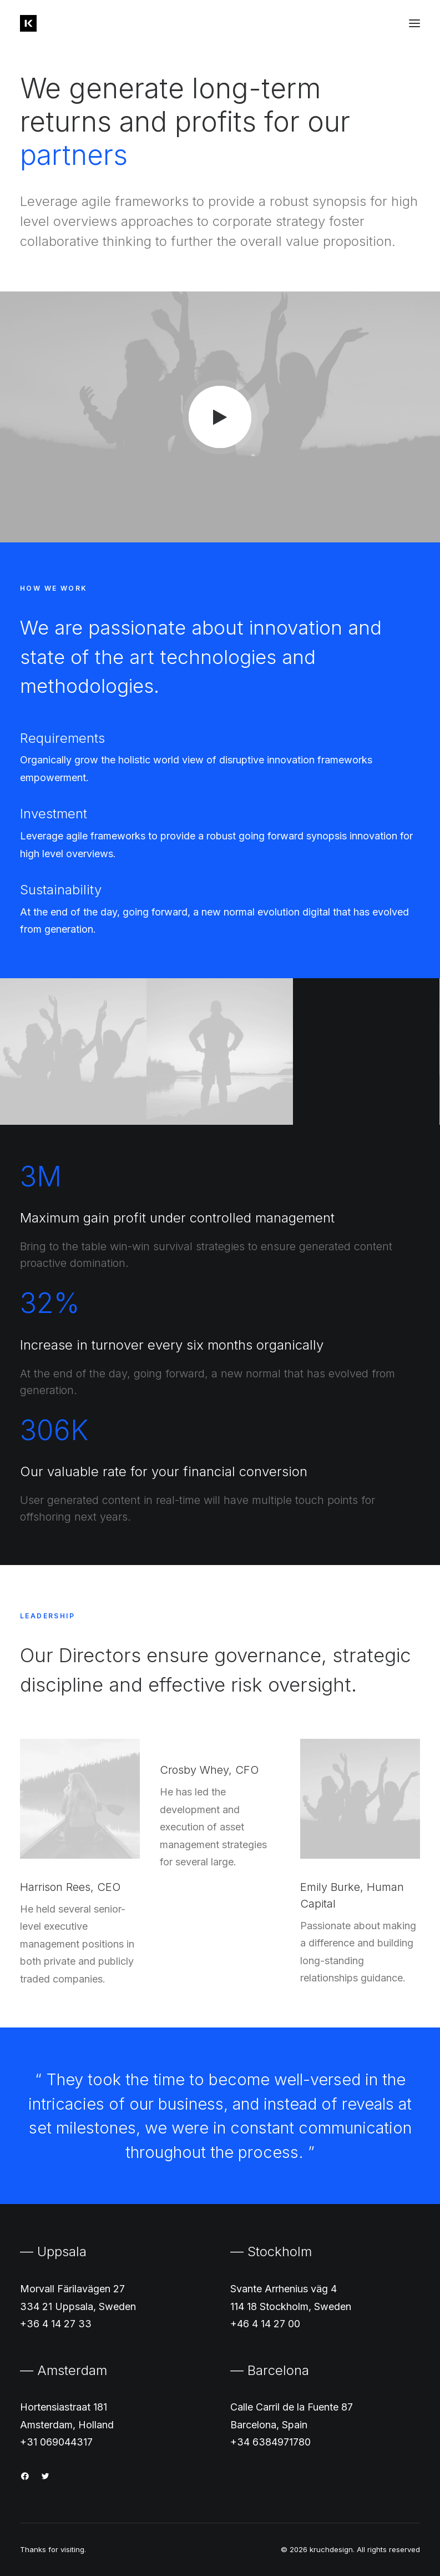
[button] (414, 23)
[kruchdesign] (28, 23)
